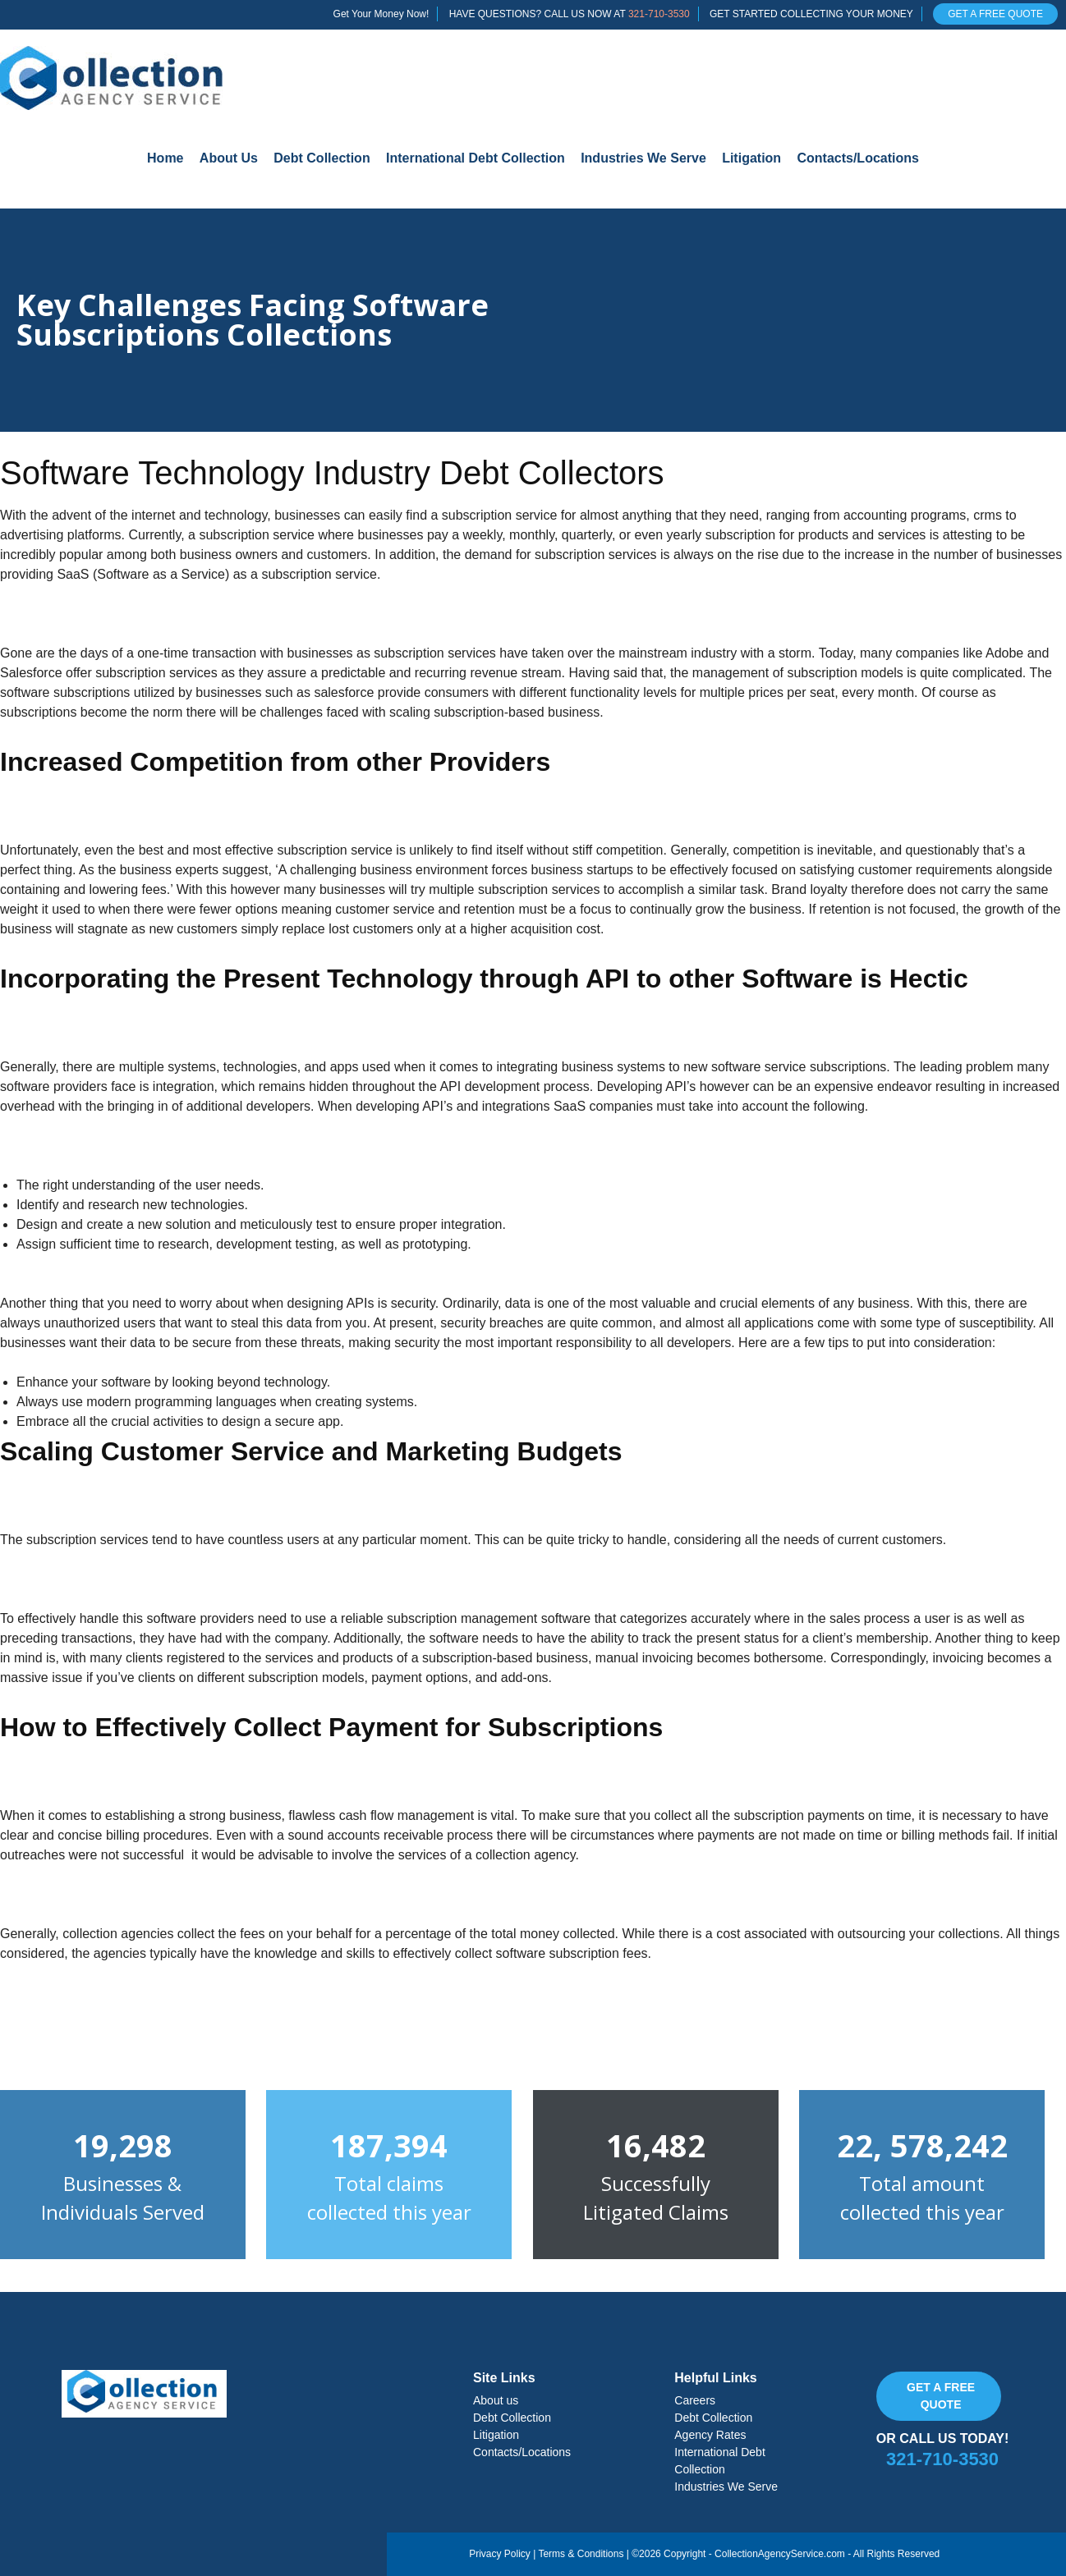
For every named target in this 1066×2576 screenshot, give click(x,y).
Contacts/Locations (857, 158)
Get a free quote (941, 2396)
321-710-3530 (659, 14)
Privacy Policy (500, 2554)
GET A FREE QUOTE (995, 14)
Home (165, 158)
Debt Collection (321, 158)
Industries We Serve (643, 158)
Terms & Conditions (580, 2554)
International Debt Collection (475, 158)
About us (495, 2400)
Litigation (751, 158)
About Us (229, 158)
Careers (694, 2400)
